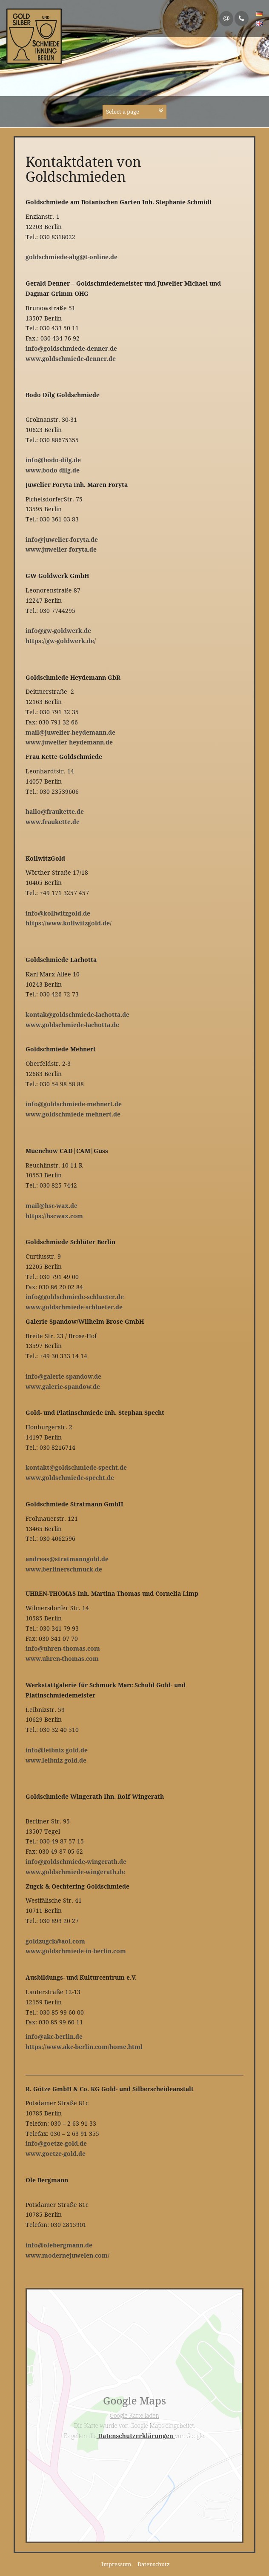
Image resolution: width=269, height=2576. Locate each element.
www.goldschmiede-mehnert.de (73, 1114)
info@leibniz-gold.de (57, 1750)
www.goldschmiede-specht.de (70, 1478)
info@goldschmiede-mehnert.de (74, 1104)
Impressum (116, 2564)
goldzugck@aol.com (55, 1941)
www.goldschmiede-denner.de (71, 359)
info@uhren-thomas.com (63, 1648)
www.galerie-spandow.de (63, 1386)
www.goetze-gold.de (56, 2154)
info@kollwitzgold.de (58, 913)
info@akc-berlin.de (54, 2036)
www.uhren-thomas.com (62, 1658)
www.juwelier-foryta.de (61, 549)
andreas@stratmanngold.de (67, 1559)
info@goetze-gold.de (56, 2143)
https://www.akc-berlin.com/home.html (84, 2047)
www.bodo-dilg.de (53, 470)
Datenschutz (153, 2564)
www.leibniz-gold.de (56, 1760)
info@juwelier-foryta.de (62, 539)
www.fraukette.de (53, 822)
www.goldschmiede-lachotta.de (72, 1025)
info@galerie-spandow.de (63, 1376)
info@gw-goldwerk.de (58, 631)
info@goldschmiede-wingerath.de (76, 1862)
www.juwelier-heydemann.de (69, 742)
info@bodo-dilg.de (53, 460)
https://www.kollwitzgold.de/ (69, 923)
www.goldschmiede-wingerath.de (75, 1872)
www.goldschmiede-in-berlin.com (76, 1951)
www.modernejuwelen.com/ (67, 2255)
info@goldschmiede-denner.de (71, 348)
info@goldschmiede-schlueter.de (75, 1297)
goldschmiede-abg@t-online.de (71, 257)
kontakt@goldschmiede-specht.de (76, 1467)
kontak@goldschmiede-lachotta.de (77, 1014)
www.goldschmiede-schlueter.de (74, 1307)
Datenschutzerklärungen (136, 2436)
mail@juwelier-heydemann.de (70, 732)
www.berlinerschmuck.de (64, 1569)
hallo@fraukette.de (55, 811)
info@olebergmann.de (59, 2245)
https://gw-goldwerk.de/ (61, 641)
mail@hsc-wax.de (51, 1206)
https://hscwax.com (54, 1216)
